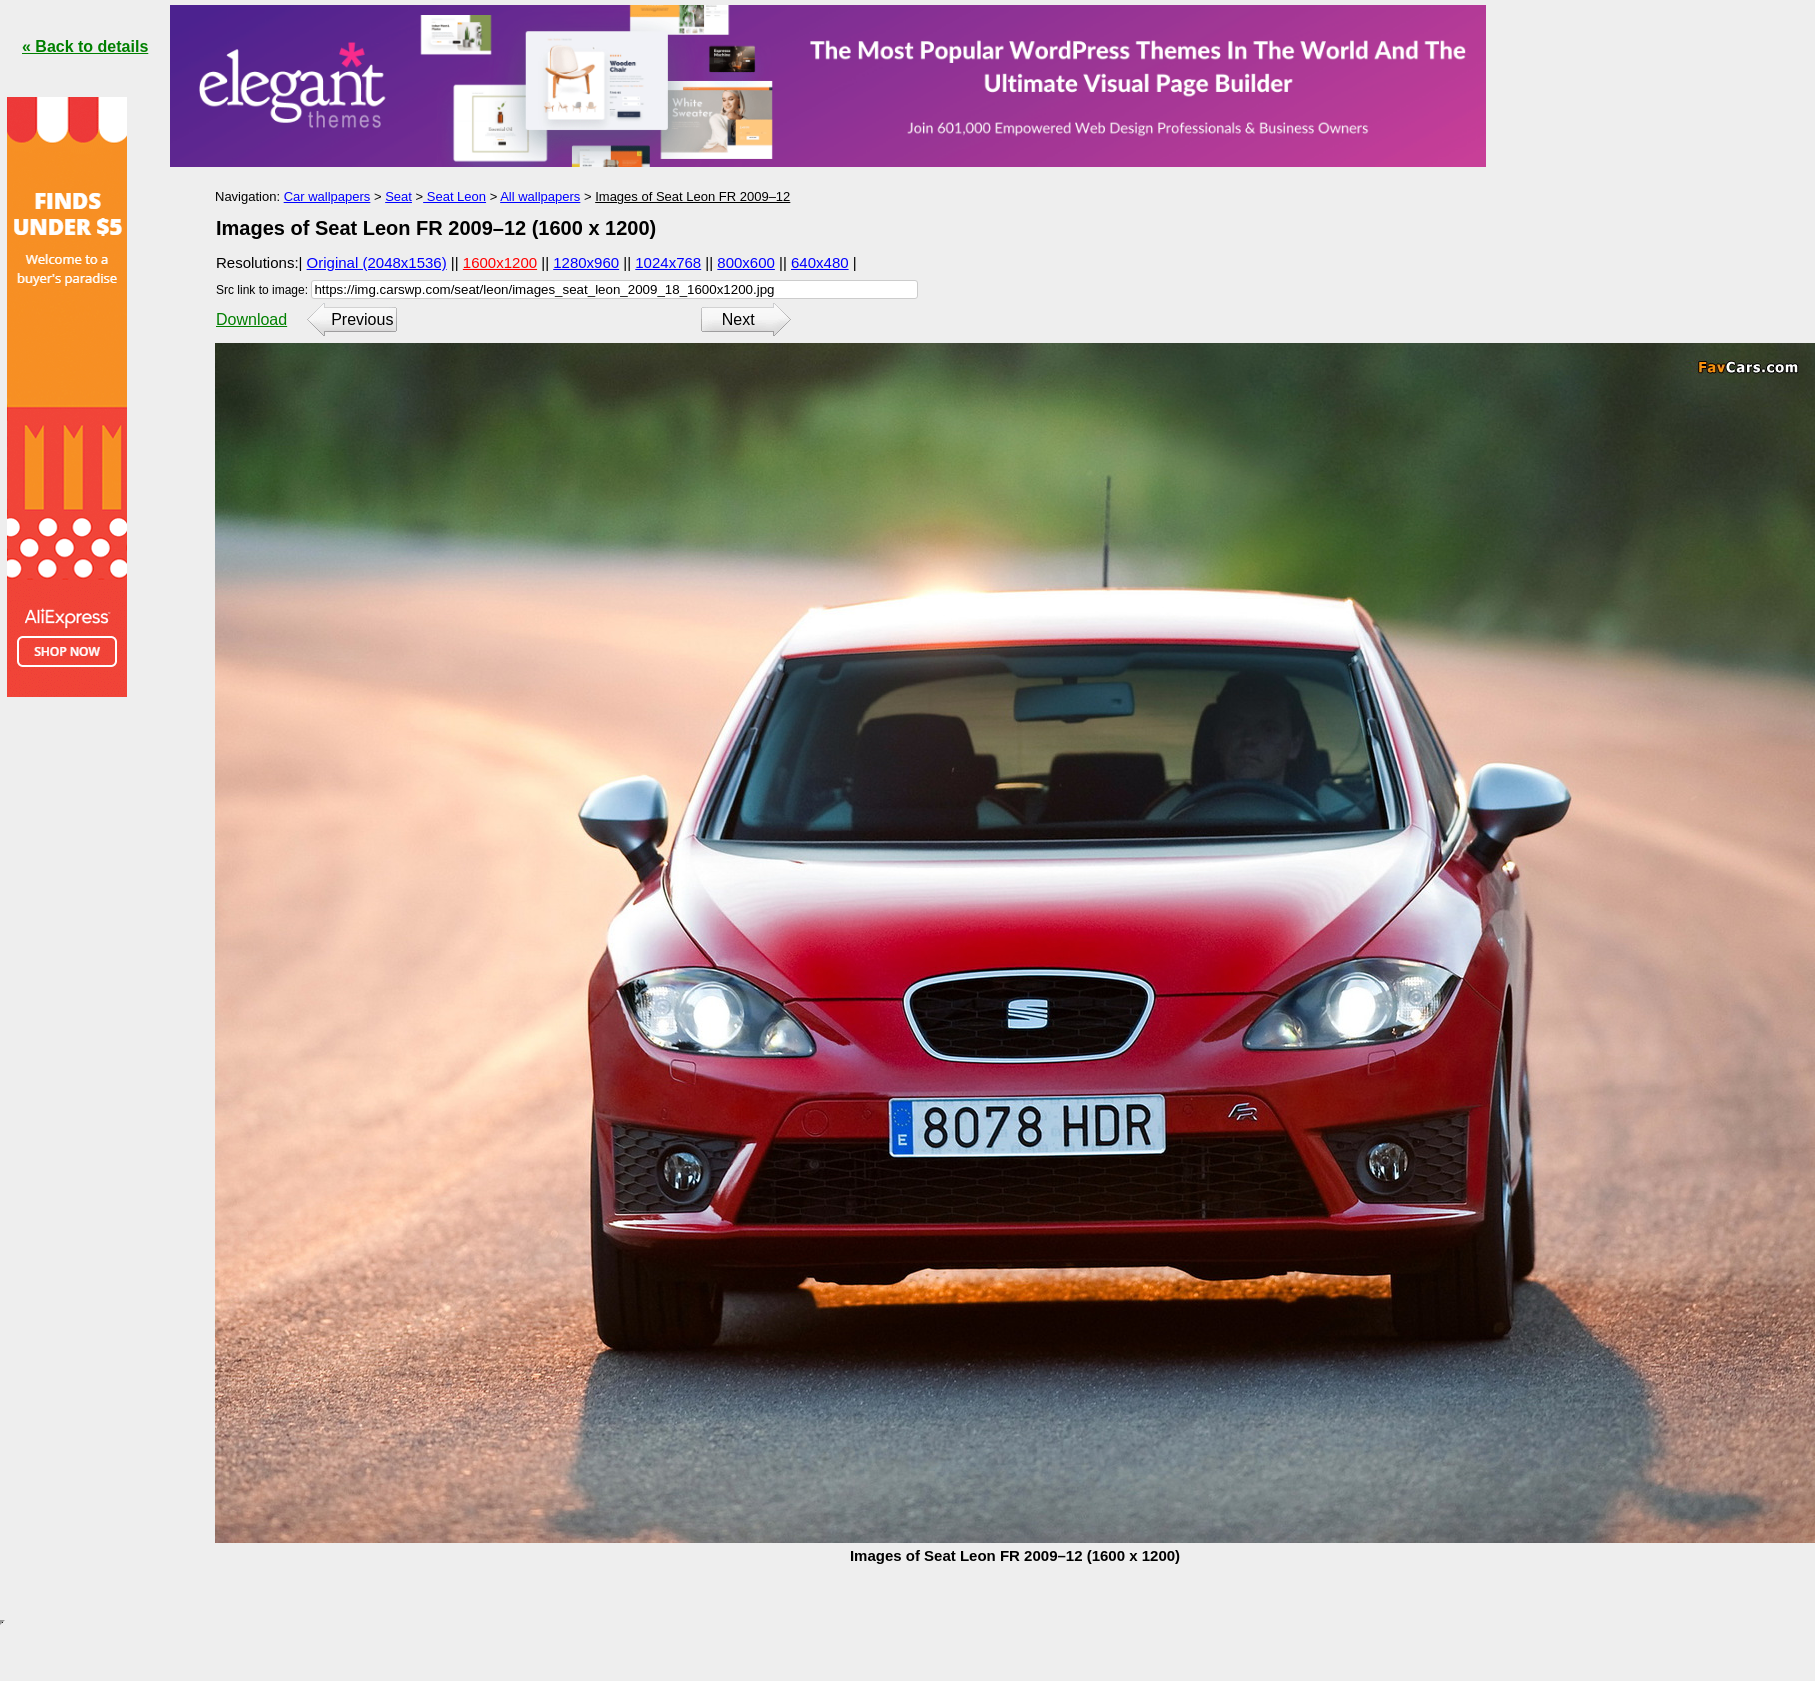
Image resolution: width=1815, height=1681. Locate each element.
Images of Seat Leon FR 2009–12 (692, 196)
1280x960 (586, 262)
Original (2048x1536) (377, 262)
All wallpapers (540, 196)
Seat (398, 196)
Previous (362, 319)
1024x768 (668, 262)
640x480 (820, 262)
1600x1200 (500, 262)
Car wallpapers (327, 196)
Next (738, 319)
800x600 (746, 262)
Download (251, 319)
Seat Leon (454, 196)
